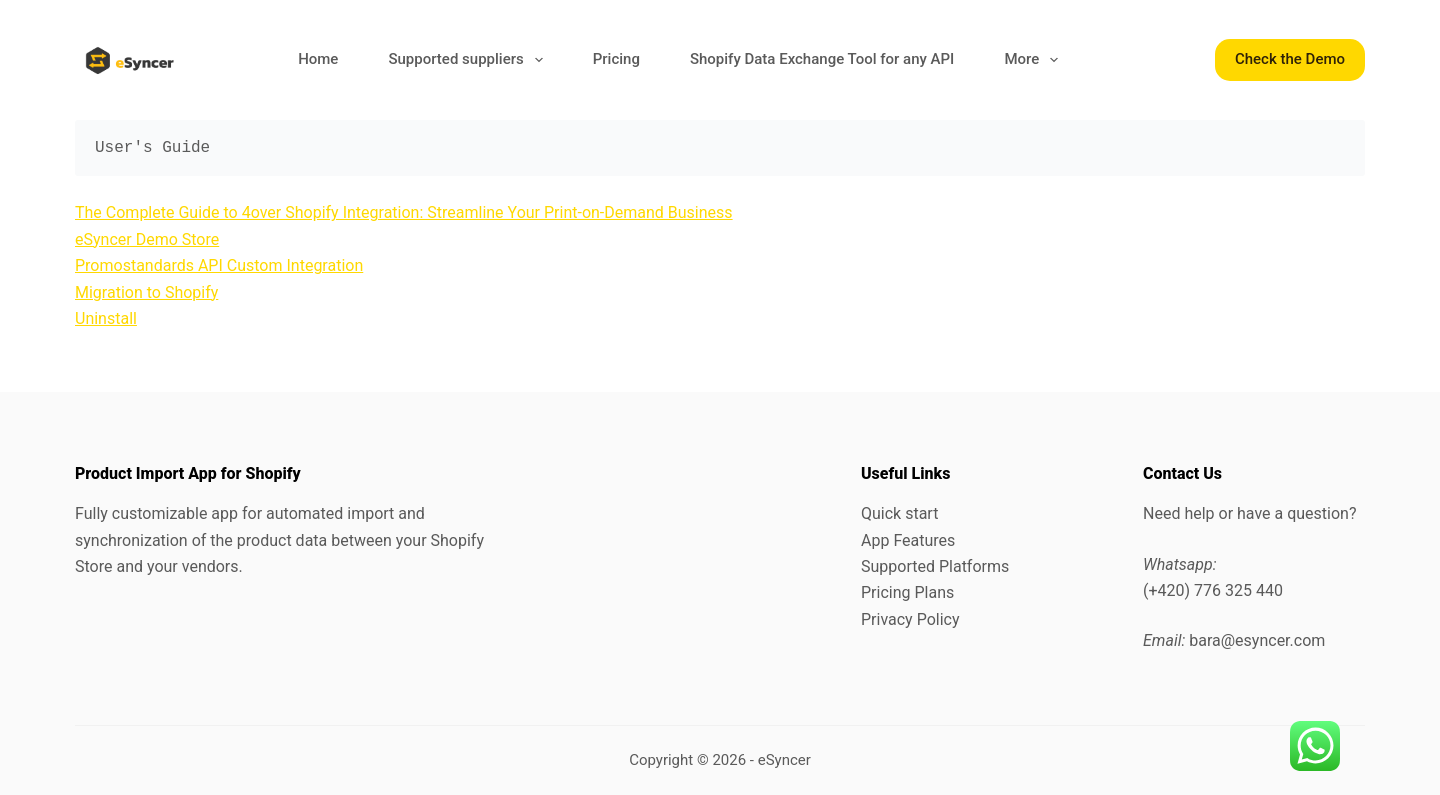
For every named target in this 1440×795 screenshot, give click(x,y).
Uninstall (106, 318)
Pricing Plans (907, 592)
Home (318, 59)
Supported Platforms (935, 566)
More (1035, 60)
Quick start (899, 513)
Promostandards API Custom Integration (219, 265)
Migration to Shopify (146, 292)
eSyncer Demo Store (147, 239)
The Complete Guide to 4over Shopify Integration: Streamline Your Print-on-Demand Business (404, 212)
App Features (908, 540)
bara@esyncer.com (1257, 640)
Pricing (616, 59)
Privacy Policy (910, 619)
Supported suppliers (469, 60)
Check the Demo (1290, 59)
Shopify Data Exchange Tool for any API (822, 59)
